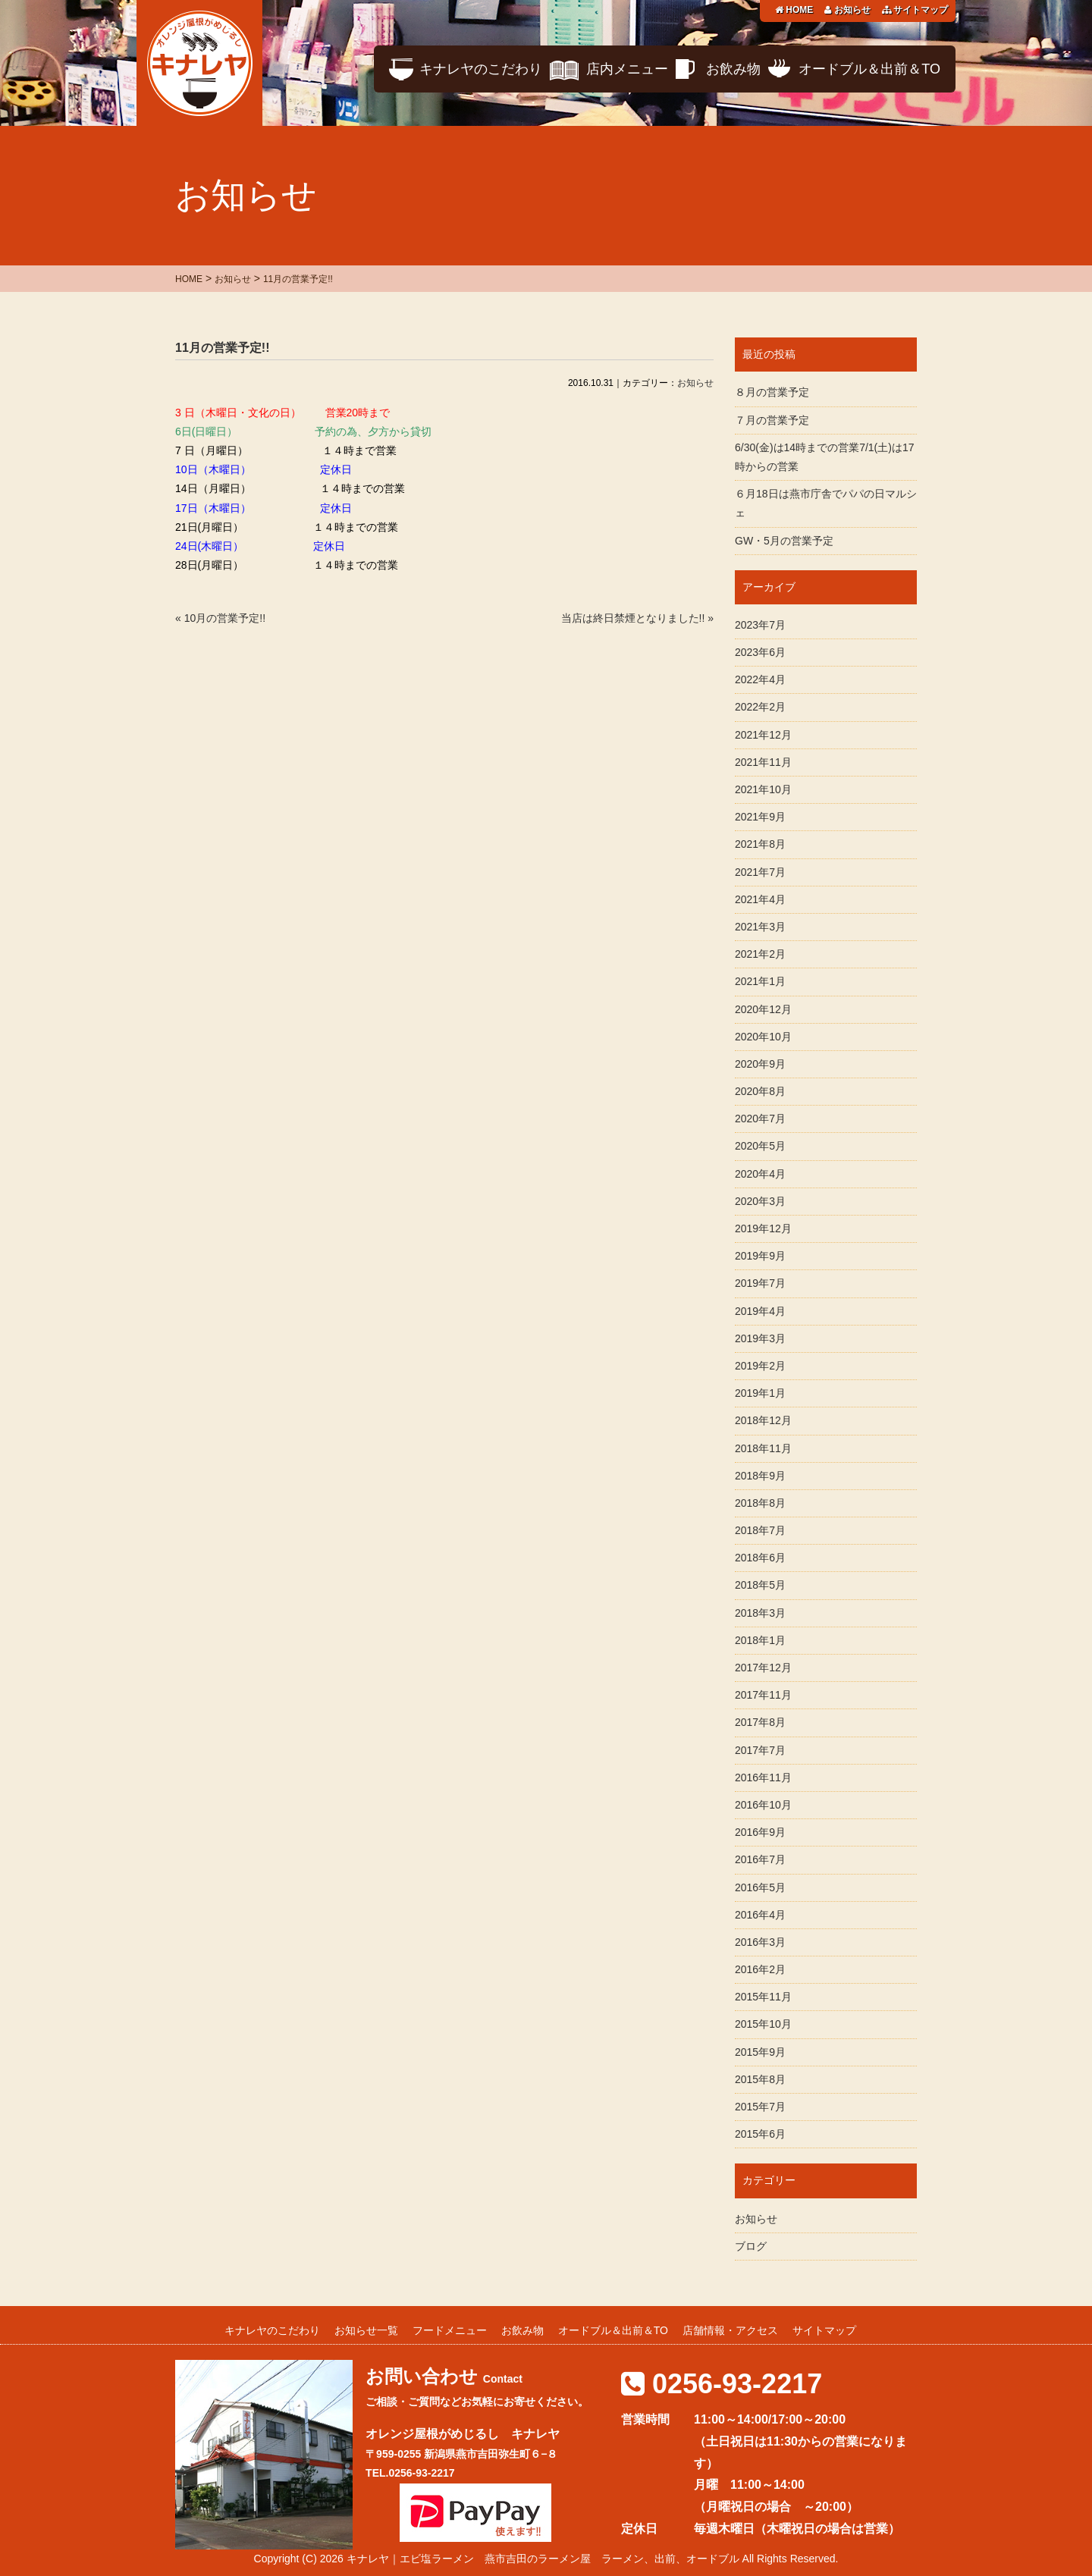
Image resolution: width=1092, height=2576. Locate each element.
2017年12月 (763, 1667)
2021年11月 (763, 762)
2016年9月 (760, 1832)
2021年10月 (763, 789)
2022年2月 (760, 707)
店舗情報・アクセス (730, 2330)
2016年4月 (760, 1915)
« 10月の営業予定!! (220, 618)
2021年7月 (760, 872)
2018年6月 (760, 1558)
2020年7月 (760, 1118)
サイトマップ (915, 10)
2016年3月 (760, 1942)
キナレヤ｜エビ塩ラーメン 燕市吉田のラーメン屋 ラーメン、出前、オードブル (543, 2558)
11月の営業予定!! (222, 347)
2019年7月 (760, 1283)
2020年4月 (760, 1174)
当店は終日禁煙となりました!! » (637, 618)
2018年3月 (760, 1613)
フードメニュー (450, 2330)
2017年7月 (760, 1750)
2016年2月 (760, 1969)
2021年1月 (760, 981)
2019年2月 (760, 1366)
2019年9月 (760, 1256)
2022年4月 (760, 679)
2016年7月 (760, 1859)
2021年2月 (760, 954)
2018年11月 (763, 1448)
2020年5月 (760, 1146)
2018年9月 (760, 1476)
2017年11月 (763, 1695)
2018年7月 (760, 1530)
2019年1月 (760, 1393)
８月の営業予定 (772, 392)
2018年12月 (763, 1420)
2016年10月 (763, 1805)
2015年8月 (760, 2079)
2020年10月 (763, 1037)
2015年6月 (760, 2134)
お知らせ (847, 10)
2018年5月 (760, 1585)
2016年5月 (760, 1887)
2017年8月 (760, 1722)
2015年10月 (763, 2024)
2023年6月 (760, 652)
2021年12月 (763, 735)
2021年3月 (760, 927)
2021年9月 (760, 817)
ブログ (751, 2246)
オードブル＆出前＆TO (869, 69)
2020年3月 (760, 1201)
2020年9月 (760, 1064)
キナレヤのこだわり (480, 69)
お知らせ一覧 (366, 2330)
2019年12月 (763, 1228)
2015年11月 (763, 1997)
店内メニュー (627, 69)
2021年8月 (760, 844)
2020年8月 (760, 1091)
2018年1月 (760, 1640)
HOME (794, 10)
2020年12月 (763, 1009)
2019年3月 (760, 1338)
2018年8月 (760, 1503)
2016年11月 (763, 1777)
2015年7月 (760, 2107)
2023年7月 (760, 625)
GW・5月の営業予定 (784, 541)
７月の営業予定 (772, 420)
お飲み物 (733, 69)
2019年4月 (760, 1311)
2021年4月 (760, 899)
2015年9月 (760, 2052)
